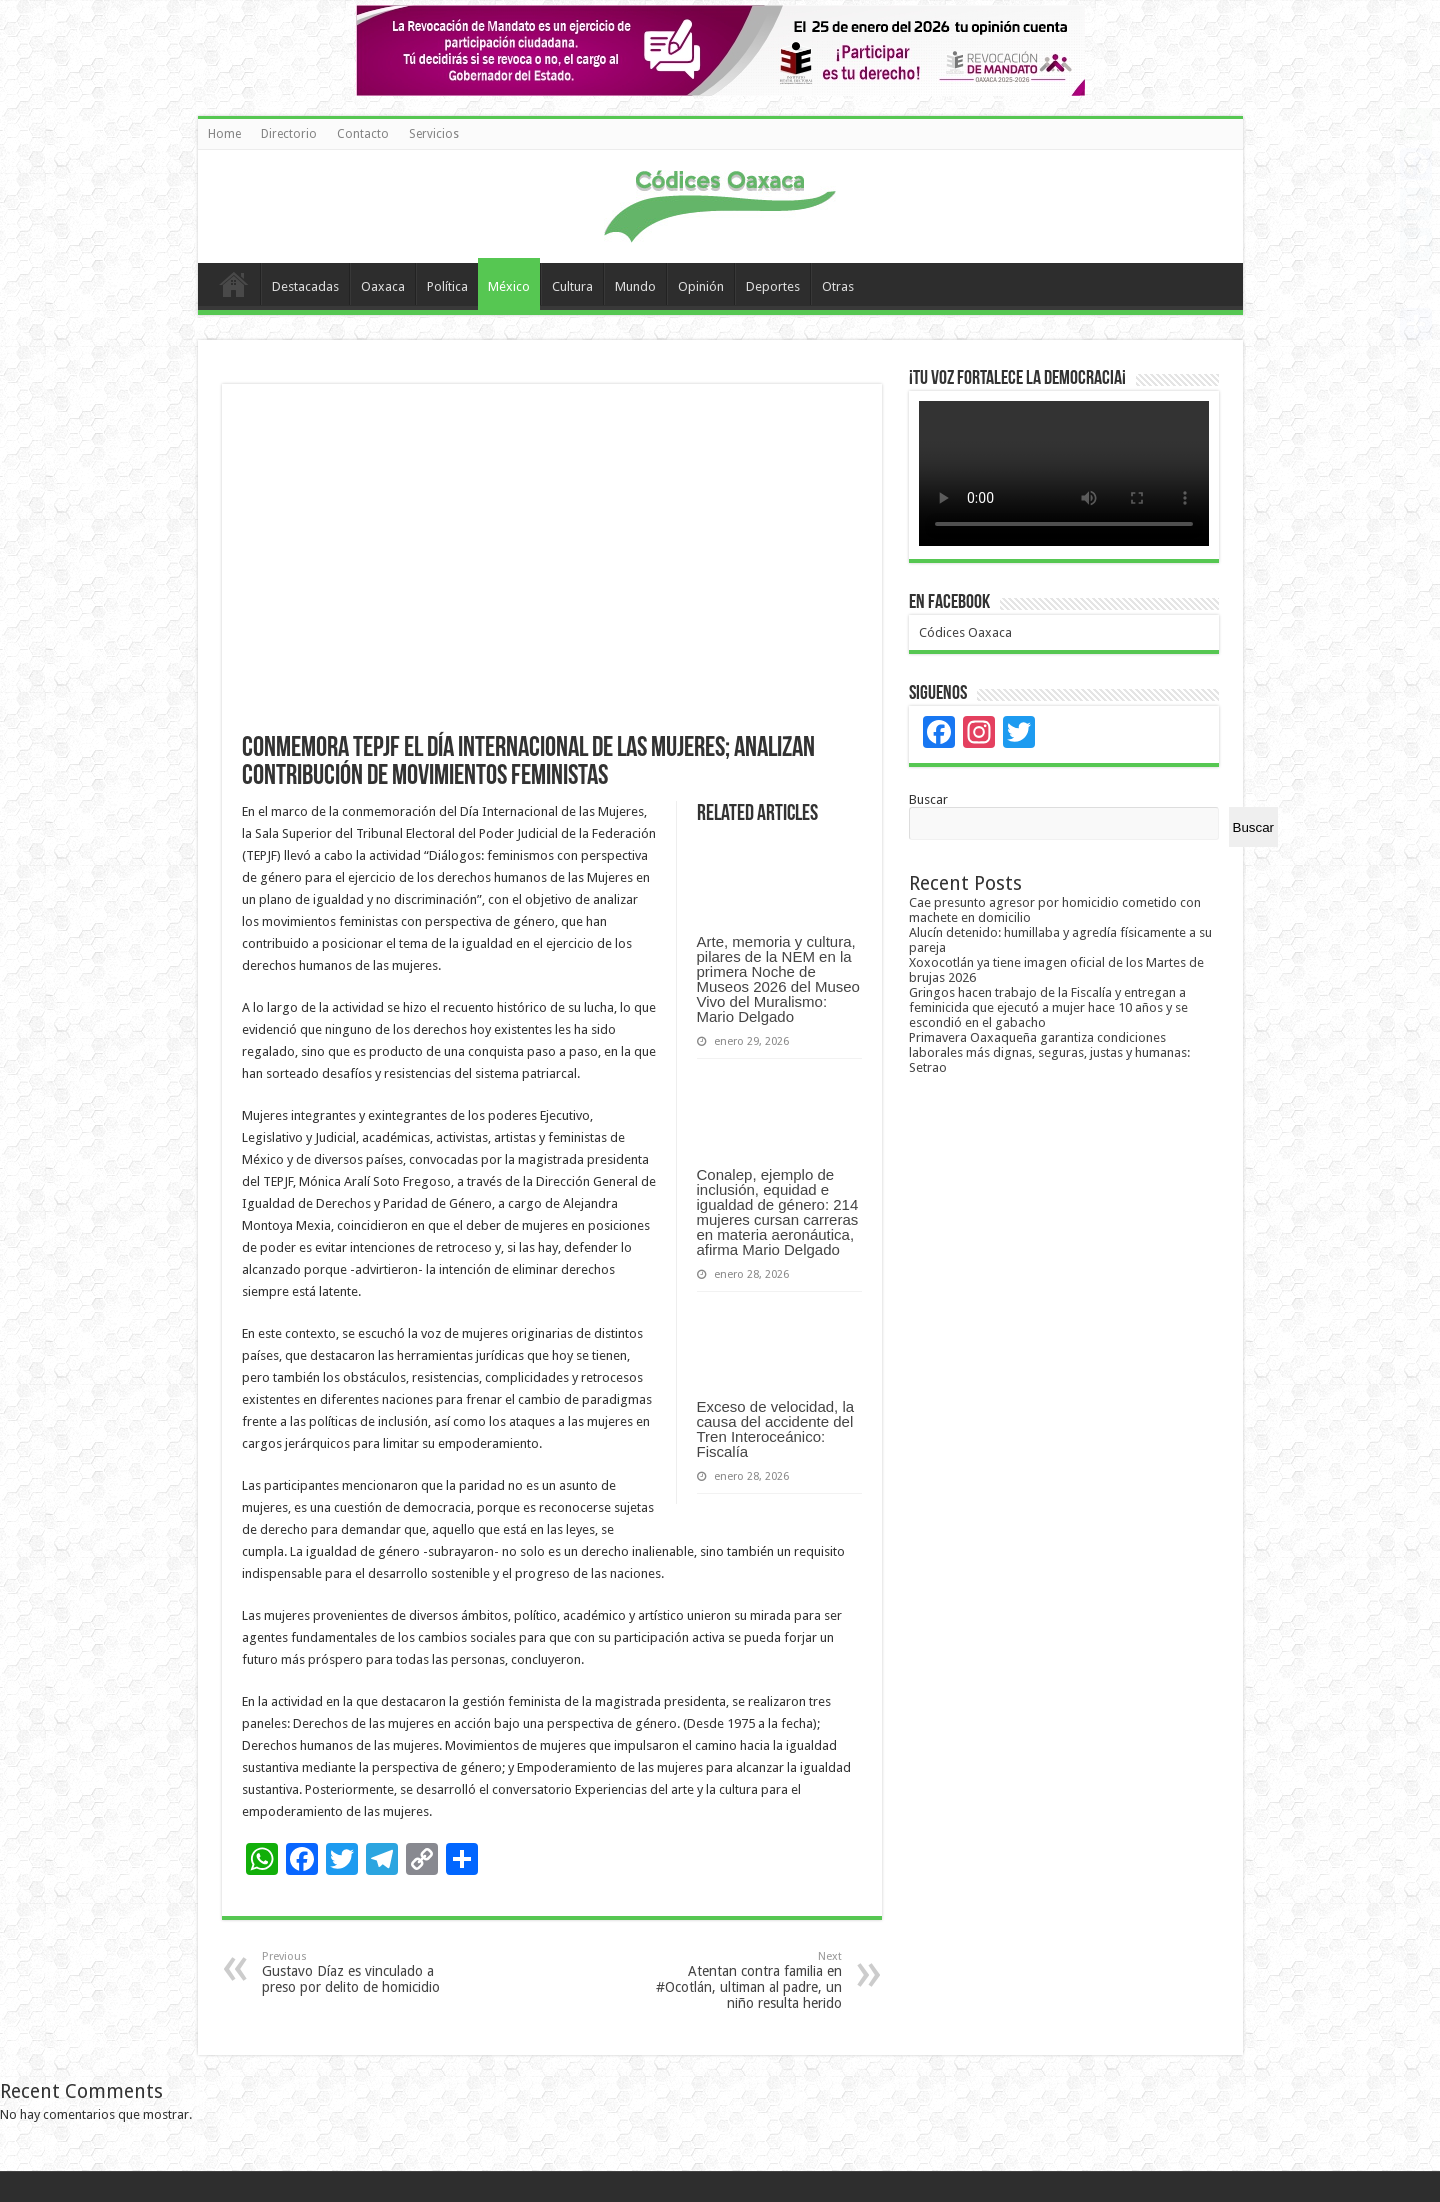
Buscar (928, 799)
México (509, 286)
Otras (838, 286)
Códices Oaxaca (965, 632)
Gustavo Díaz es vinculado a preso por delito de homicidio (364, 1972)
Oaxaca (383, 286)
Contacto (363, 134)
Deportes (773, 286)
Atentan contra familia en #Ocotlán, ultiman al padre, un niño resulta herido (739, 1980)
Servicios (434, 134)
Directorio (289, 134)
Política (447, 286)
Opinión (701, 286)
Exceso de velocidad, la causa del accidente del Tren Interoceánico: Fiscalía (776, 1429)
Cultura (572, 286)
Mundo (635, 286)
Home (224, 134)
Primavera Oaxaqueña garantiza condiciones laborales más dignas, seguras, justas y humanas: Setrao (1049, 1052)
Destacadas (305, 286)
